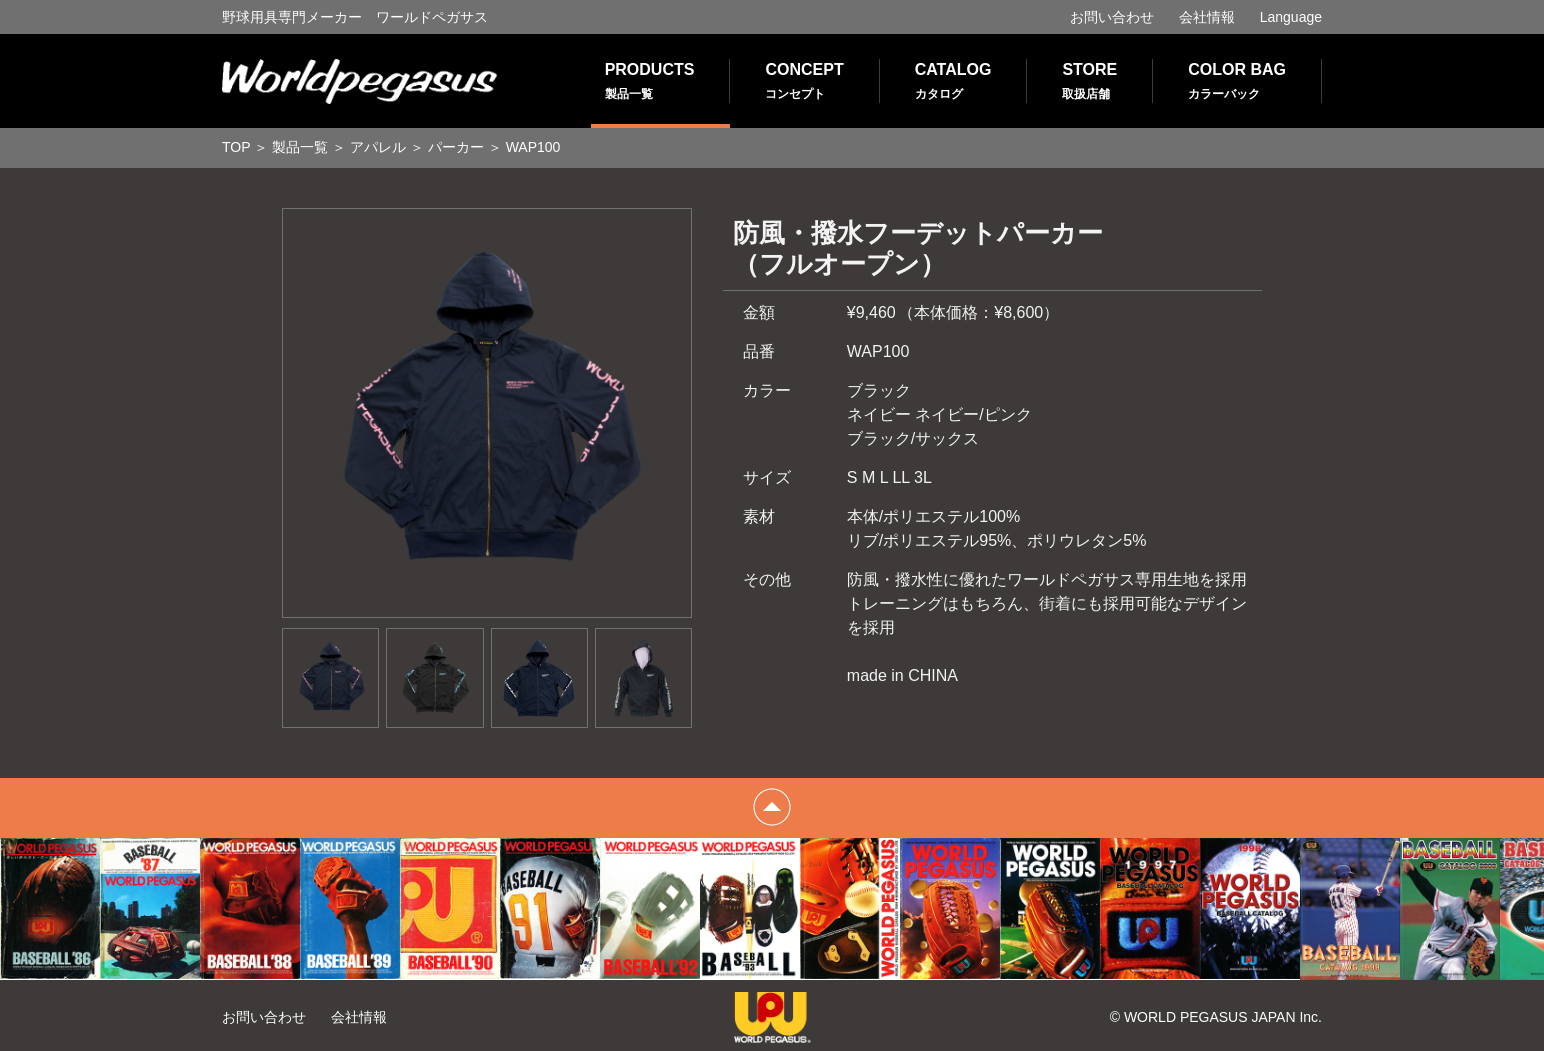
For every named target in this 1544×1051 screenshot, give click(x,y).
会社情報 (1207, 17)
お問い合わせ (1112, 17)
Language (1291, 17)
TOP (236, 147)
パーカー (456, 147)
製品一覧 (300, 147)
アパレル (378, 147)
